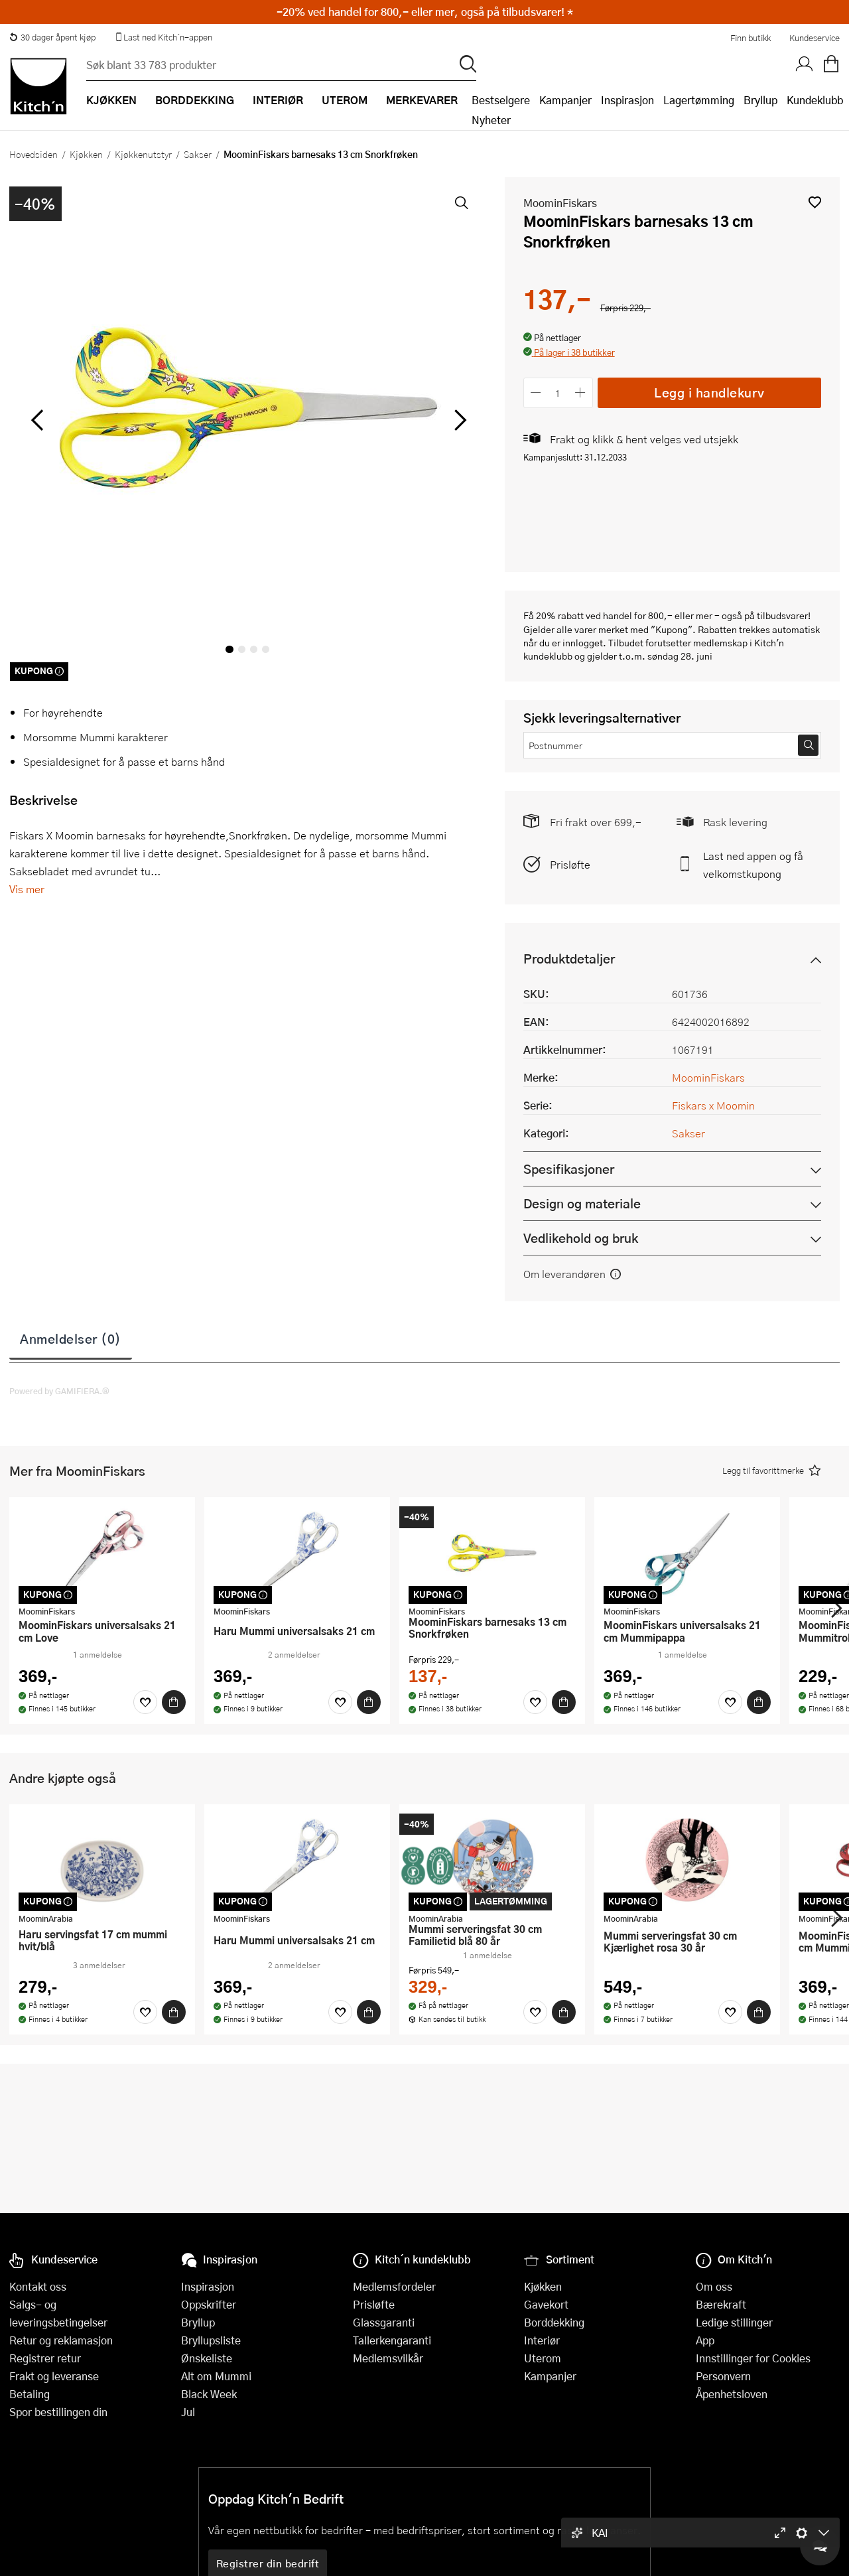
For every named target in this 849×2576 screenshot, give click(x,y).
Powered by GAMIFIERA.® (59, 1391)
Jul (188, 2411)
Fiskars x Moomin (713, 1105)
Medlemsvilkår (388, 2358)
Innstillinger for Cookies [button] (753, 2358)
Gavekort (546, 2304)
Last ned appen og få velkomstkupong (753, 864)
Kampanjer (565, 99)
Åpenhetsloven (731, 2393)
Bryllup (760, 99)
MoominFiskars (560, 202)
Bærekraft (721, 2304)
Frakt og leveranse (54, 2376)
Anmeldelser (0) (70, 1338)
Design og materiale (582, 1203)
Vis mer (26, 888)
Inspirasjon (627, 99)
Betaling (29, 2393)
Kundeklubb (815, 99)
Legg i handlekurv (709, 392)
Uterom (542, 2358)
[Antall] (558, 392)
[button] (815, 202)
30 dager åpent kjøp (52, 37)
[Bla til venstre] (36, 420)
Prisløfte (570, 864)
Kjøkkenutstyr (143, 154)
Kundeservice (814, 38)
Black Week (209, 2393)
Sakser (198, 154)
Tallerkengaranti (392, 2340)
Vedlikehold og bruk (580, 1238)
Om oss (714, 2286)
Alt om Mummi (216, 2376)
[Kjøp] (174, 1702)
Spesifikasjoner (568, 1169)
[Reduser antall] (536, 392)
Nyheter (491, 119)
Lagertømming (698, 99)
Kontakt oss (37, 2286)
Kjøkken (86, 154)
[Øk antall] (580, 392)
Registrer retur (45, 2358)
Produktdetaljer (569, 958)
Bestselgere (501, 99)
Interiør (542, 2340)
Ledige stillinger (734, 2322)
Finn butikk (750, 38)
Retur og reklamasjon (61, 2340)
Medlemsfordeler (394, 2286)
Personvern (723, 2376)
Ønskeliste (206, 2358)
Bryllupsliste (211, 2340)
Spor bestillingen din (58, 2411)
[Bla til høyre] (458, 420)
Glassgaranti (384, 2322)
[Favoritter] (145, 1702)
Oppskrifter (208, 2304)
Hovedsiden (33, 154)
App (705, 2340)
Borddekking (554, 2322)
